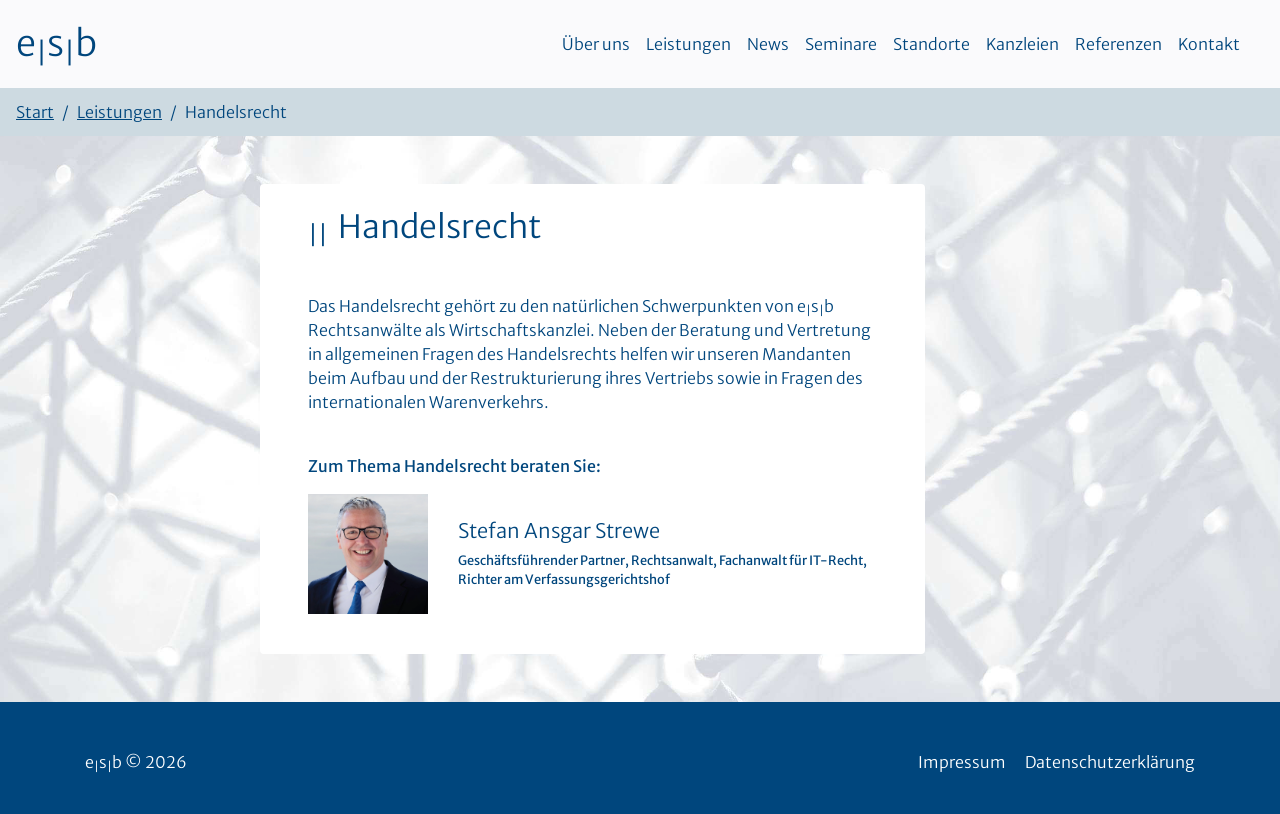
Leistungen (688, 44)
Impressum (962, 762)
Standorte (931, 44)
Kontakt (1209, 44)
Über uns (596, 44)
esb (56, 44)
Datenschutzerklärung (1110, 762)
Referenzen (1118, 44)
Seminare (841, 44)
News (768, 44)
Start (35, 112)
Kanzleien (1022, 44)
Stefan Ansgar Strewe (559, 530)
